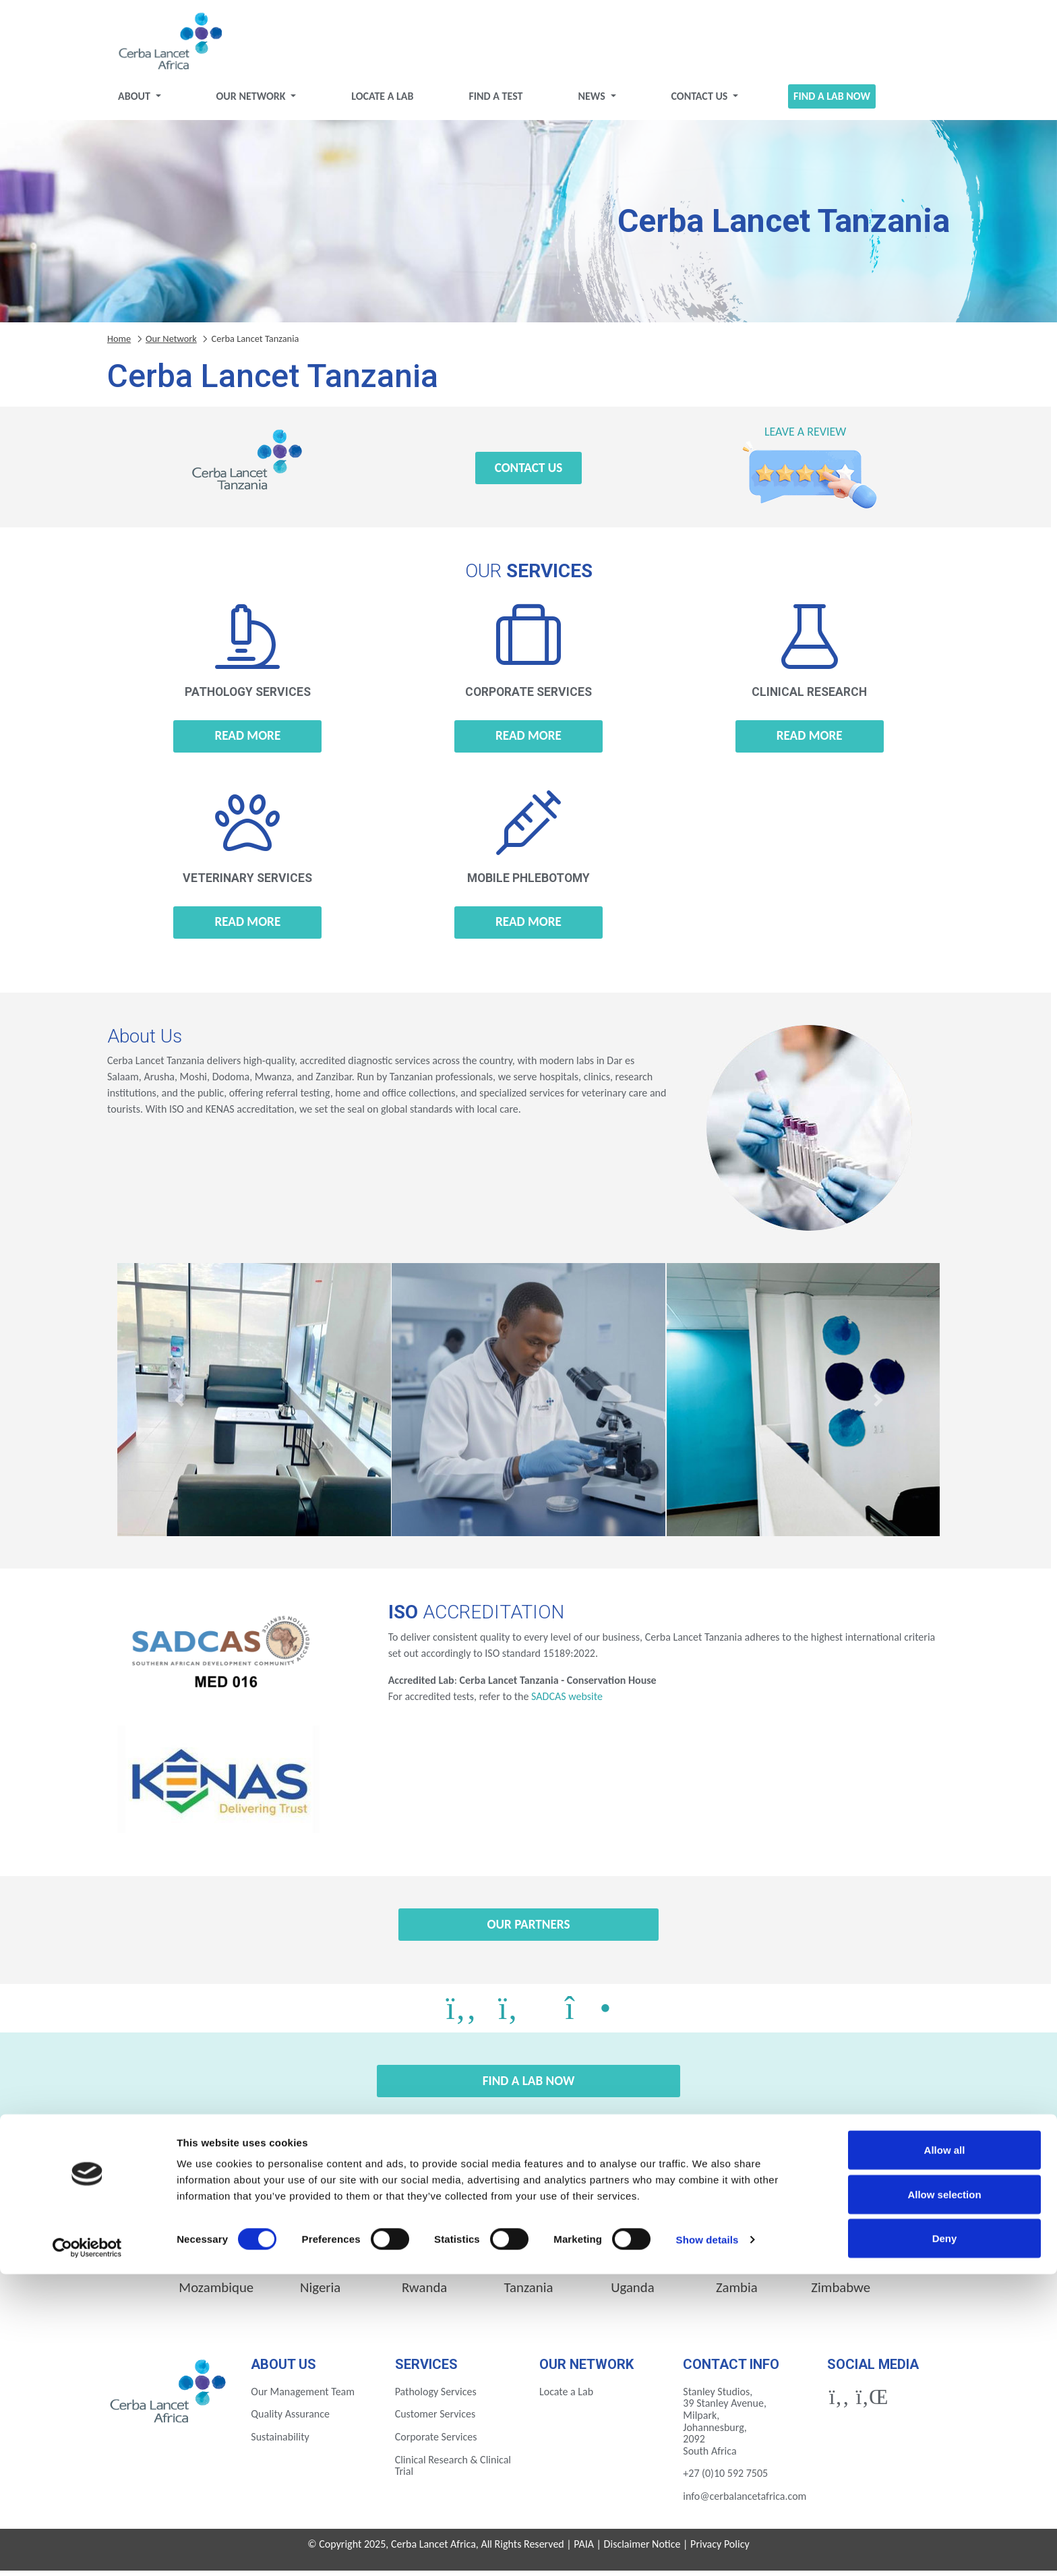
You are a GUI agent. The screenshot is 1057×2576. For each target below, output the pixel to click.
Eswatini (320, 2255)
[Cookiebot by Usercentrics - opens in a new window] (87, 2550)
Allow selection (944, 2496)
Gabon (528, 2255)
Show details (707, 2541)
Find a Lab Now (831, 101)
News (592, 101)
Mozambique (216, 2293)
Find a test (495, 101)
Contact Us (700, 101)
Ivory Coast (736, 2255)
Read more (247, 741)
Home (119, 344)
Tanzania (528, 2293)
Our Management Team (303, 2397)
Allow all (944, 2451)
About (135, 101)
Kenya (840, 2255)
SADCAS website (567, 1701)
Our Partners (528, 1929)
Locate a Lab (382, 101)
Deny (944, 2540)
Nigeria (320, 2293)
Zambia (737, 2293)
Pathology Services (436, 2397)
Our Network (252, 101)
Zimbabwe (840, 2293)
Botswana (216, 2255)
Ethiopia (424, 2255)
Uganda (633, 2293)
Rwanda (424, 2293)
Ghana (632, 2255)
